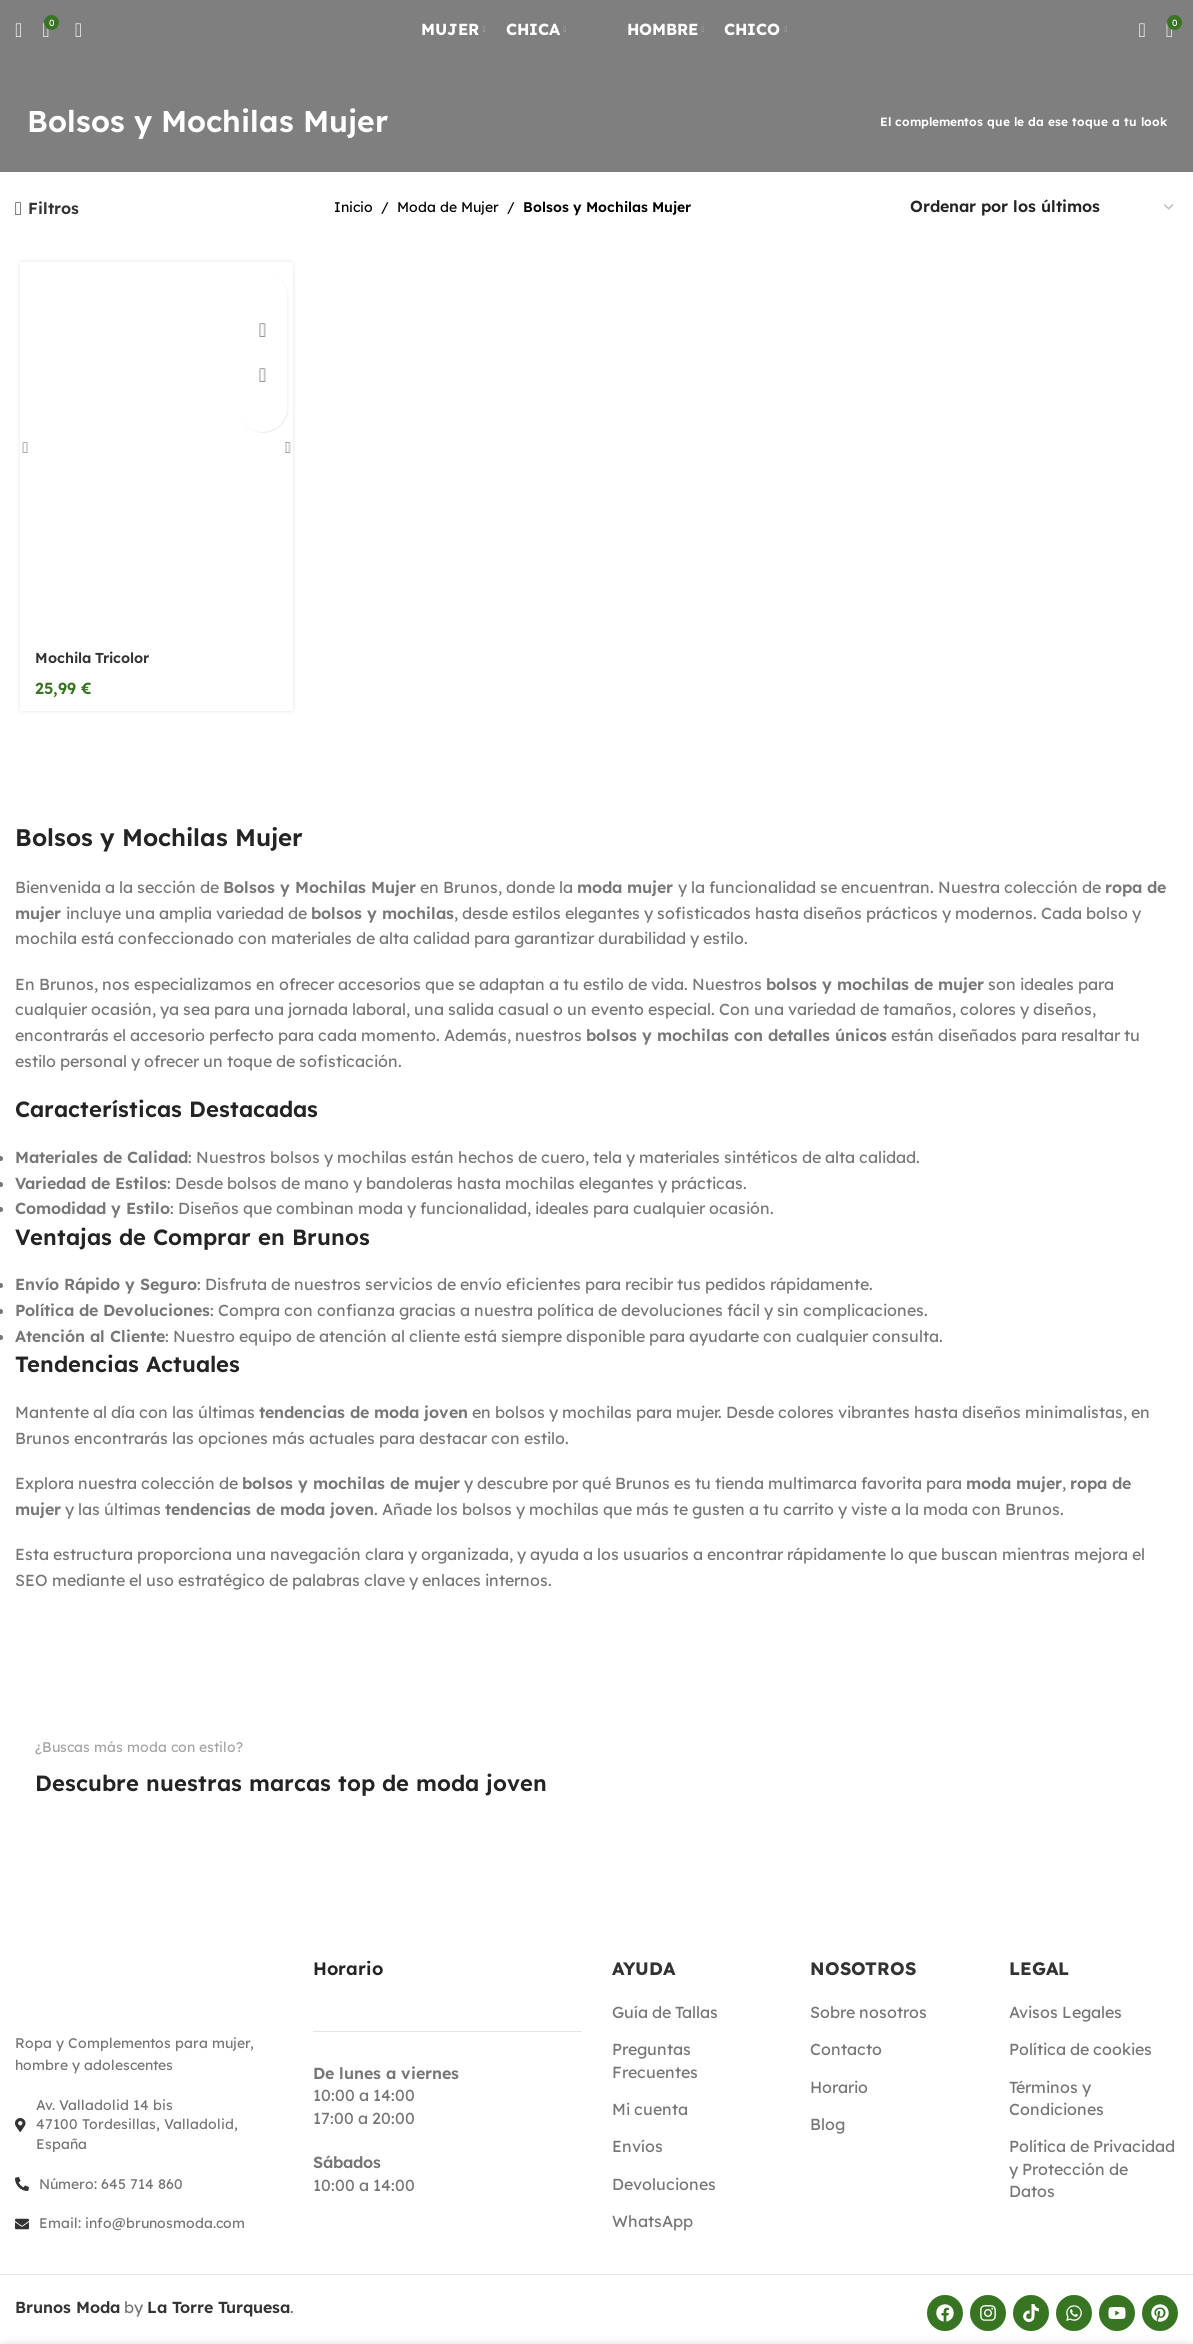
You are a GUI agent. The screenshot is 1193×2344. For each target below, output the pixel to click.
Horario (839, 2080)
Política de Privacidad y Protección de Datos (1092, 2162)
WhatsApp (652, 2215)
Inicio (353, 207)
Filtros (53, 208)
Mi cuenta (650, 2102)
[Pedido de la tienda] (1043, 207)
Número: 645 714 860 (111, 2177)
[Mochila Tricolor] (153, 449)
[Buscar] (18, 45)
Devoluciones (664, 2177)
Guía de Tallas (665, 2005)
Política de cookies (1080, 2043)
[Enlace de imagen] (66, 1816)
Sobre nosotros (868, 2005)
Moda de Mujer (448, 207)
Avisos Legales (1065, 2005)
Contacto (846, 2043)
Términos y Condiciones (1056, 2091)
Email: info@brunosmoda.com (142, 2217)
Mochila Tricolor (95, 660)
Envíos (637, 2140)
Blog (827, 2117)
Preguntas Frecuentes (655, 2054)
